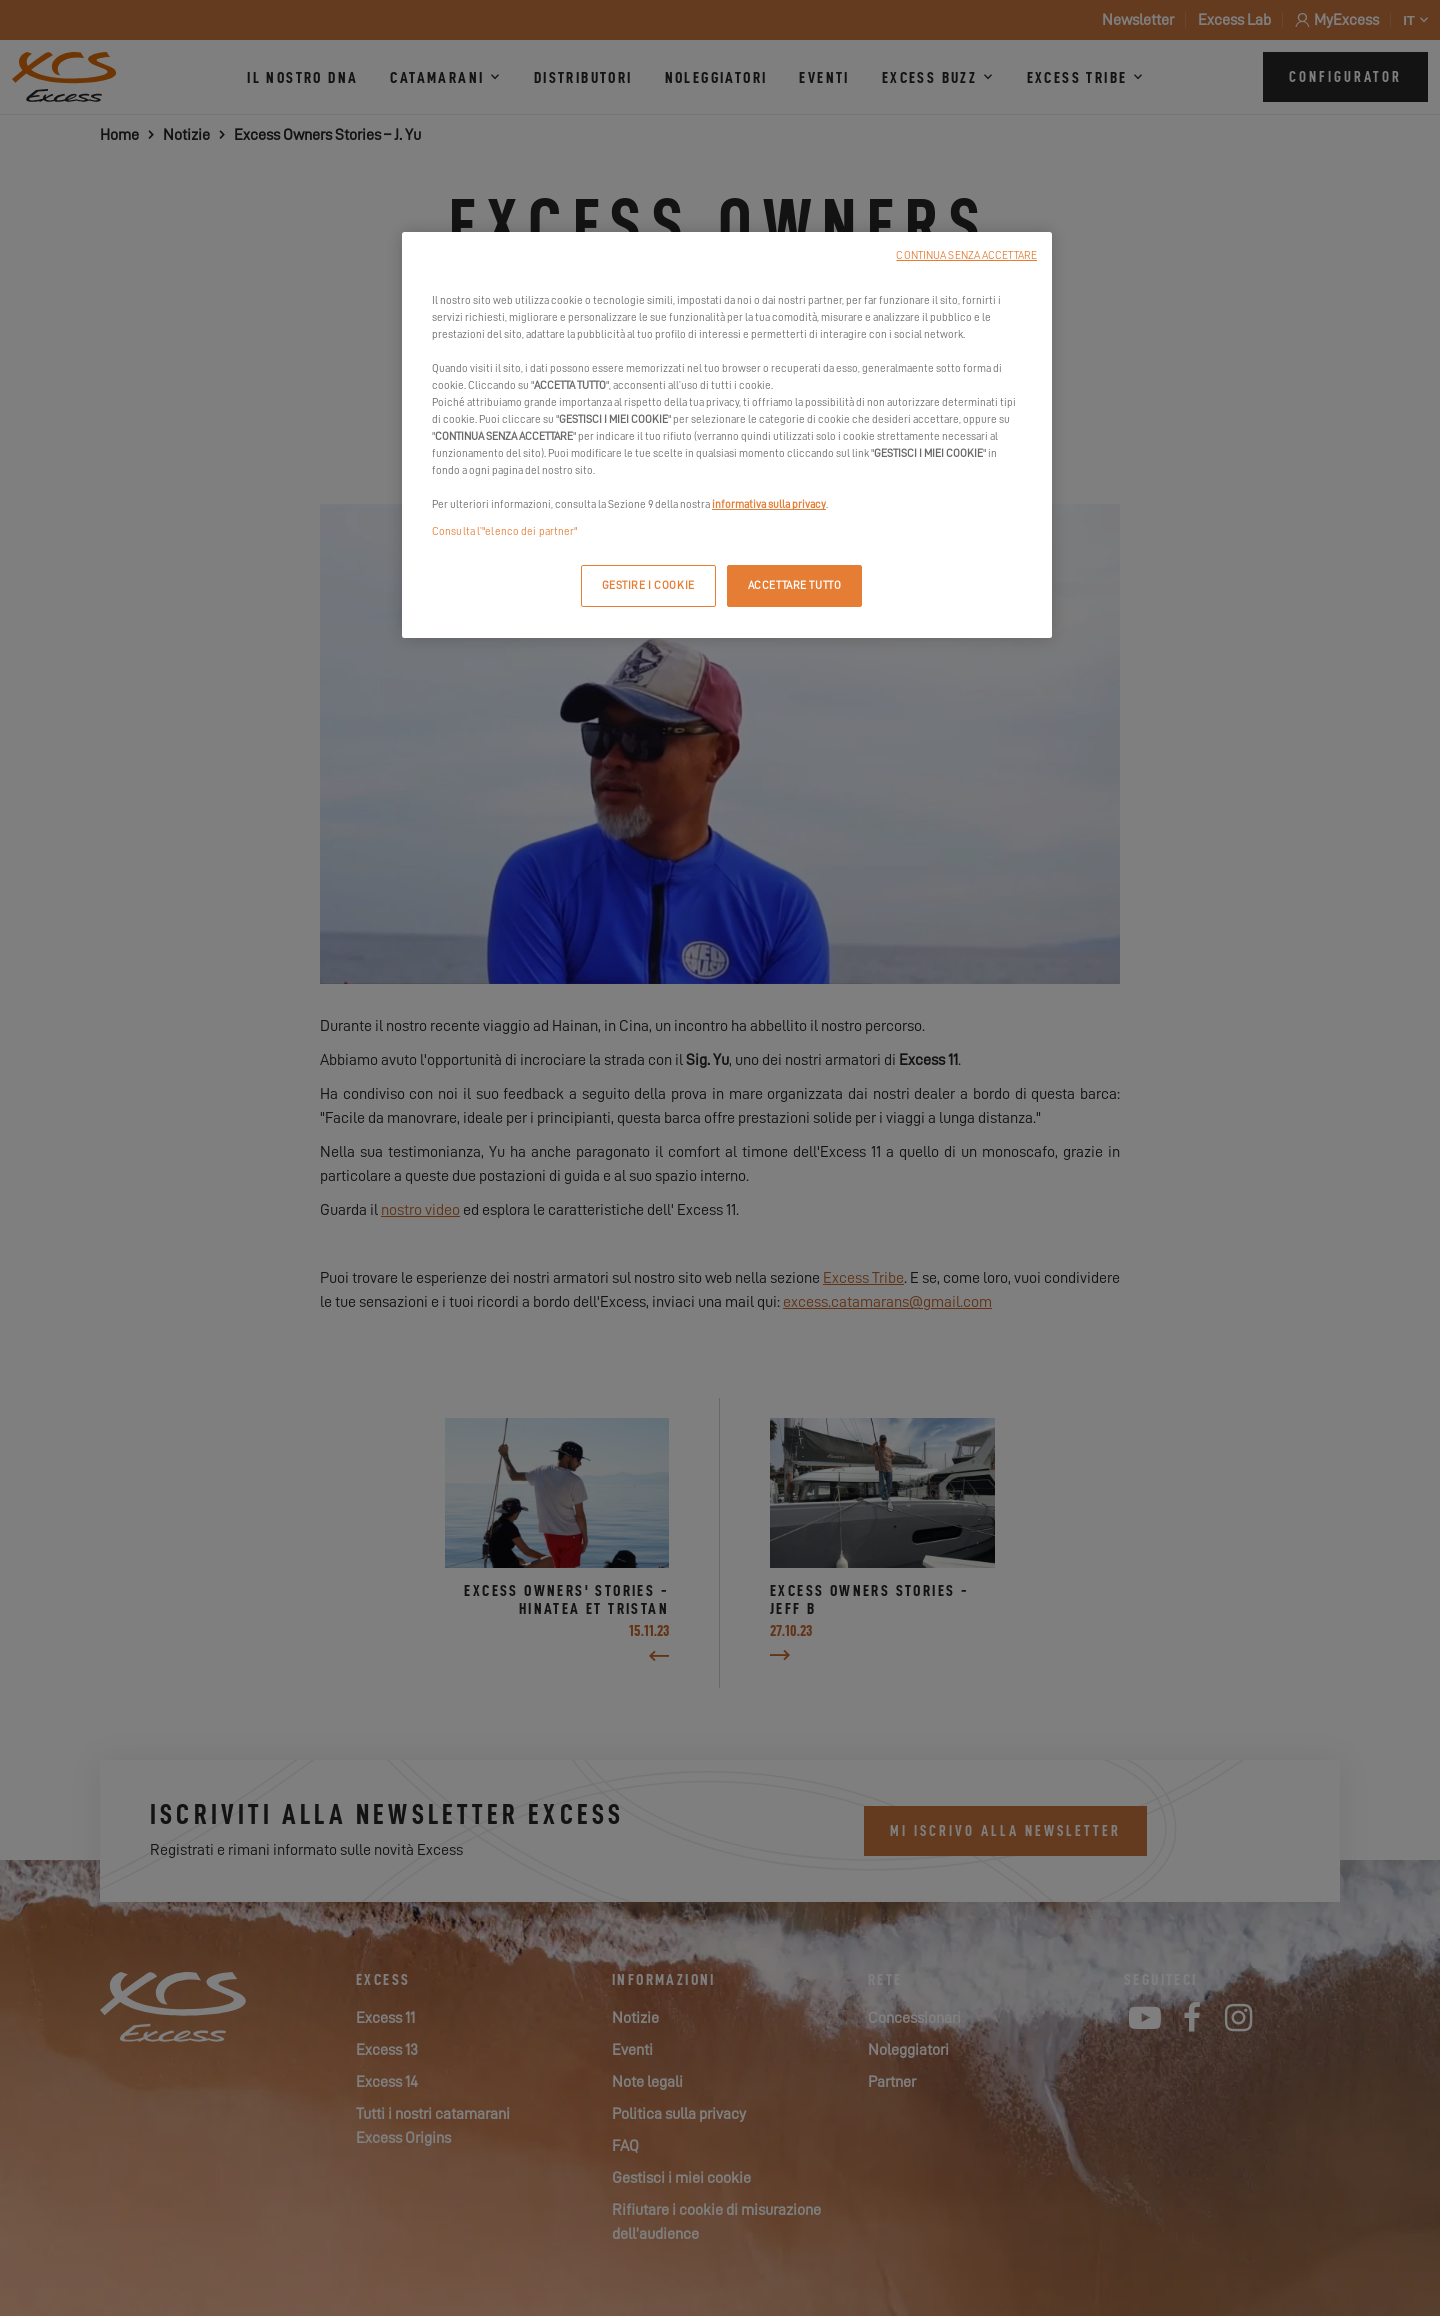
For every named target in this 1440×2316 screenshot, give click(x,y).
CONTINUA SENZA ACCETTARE (966, 255)
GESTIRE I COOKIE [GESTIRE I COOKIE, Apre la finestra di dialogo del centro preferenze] (648, 585)
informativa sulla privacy (769, 504)
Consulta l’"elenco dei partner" (505, 531)
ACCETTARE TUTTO (795, 585)
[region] (727, 435)
